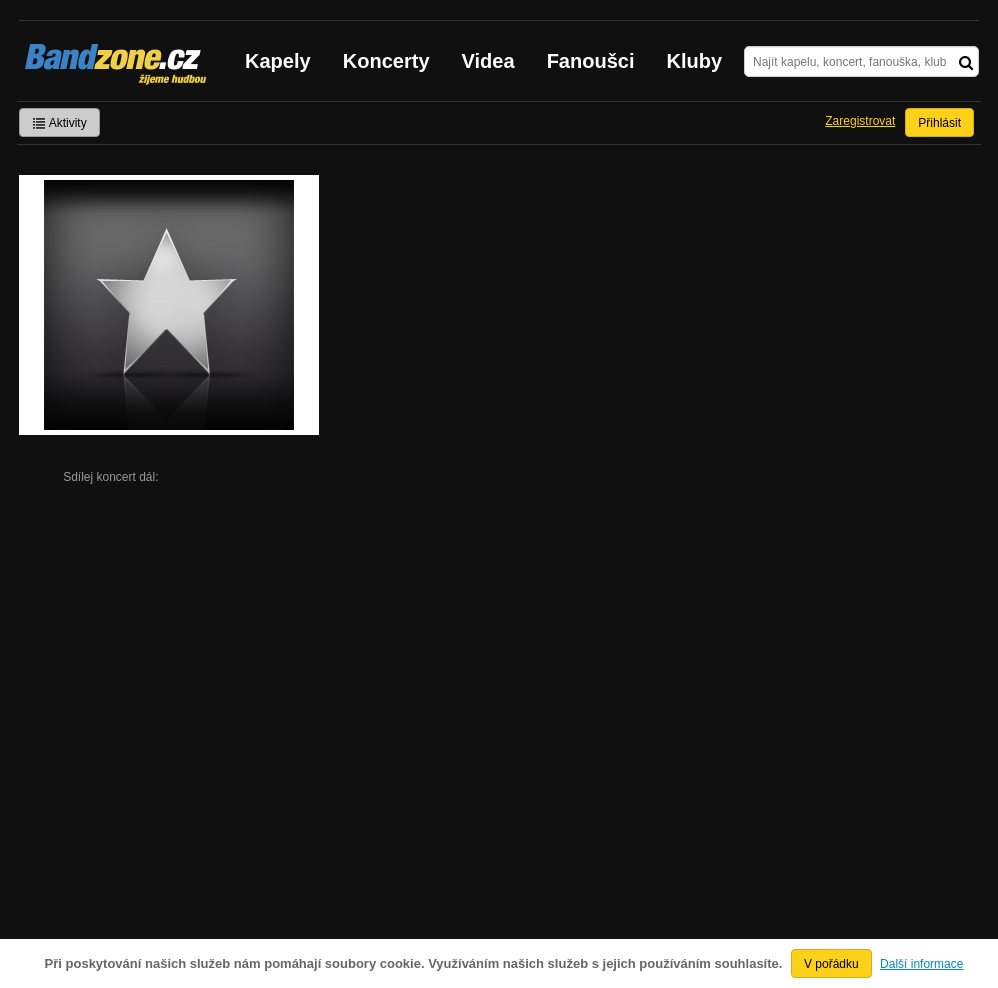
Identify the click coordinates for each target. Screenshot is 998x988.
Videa (488, 61)
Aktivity (59, 123)
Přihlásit (939, 123)
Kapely (278, 61)
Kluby (695, 61)
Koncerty (386, 61)
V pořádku (831, 964)
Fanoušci (591, 61)
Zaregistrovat (860, 121)
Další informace (921, 964)
